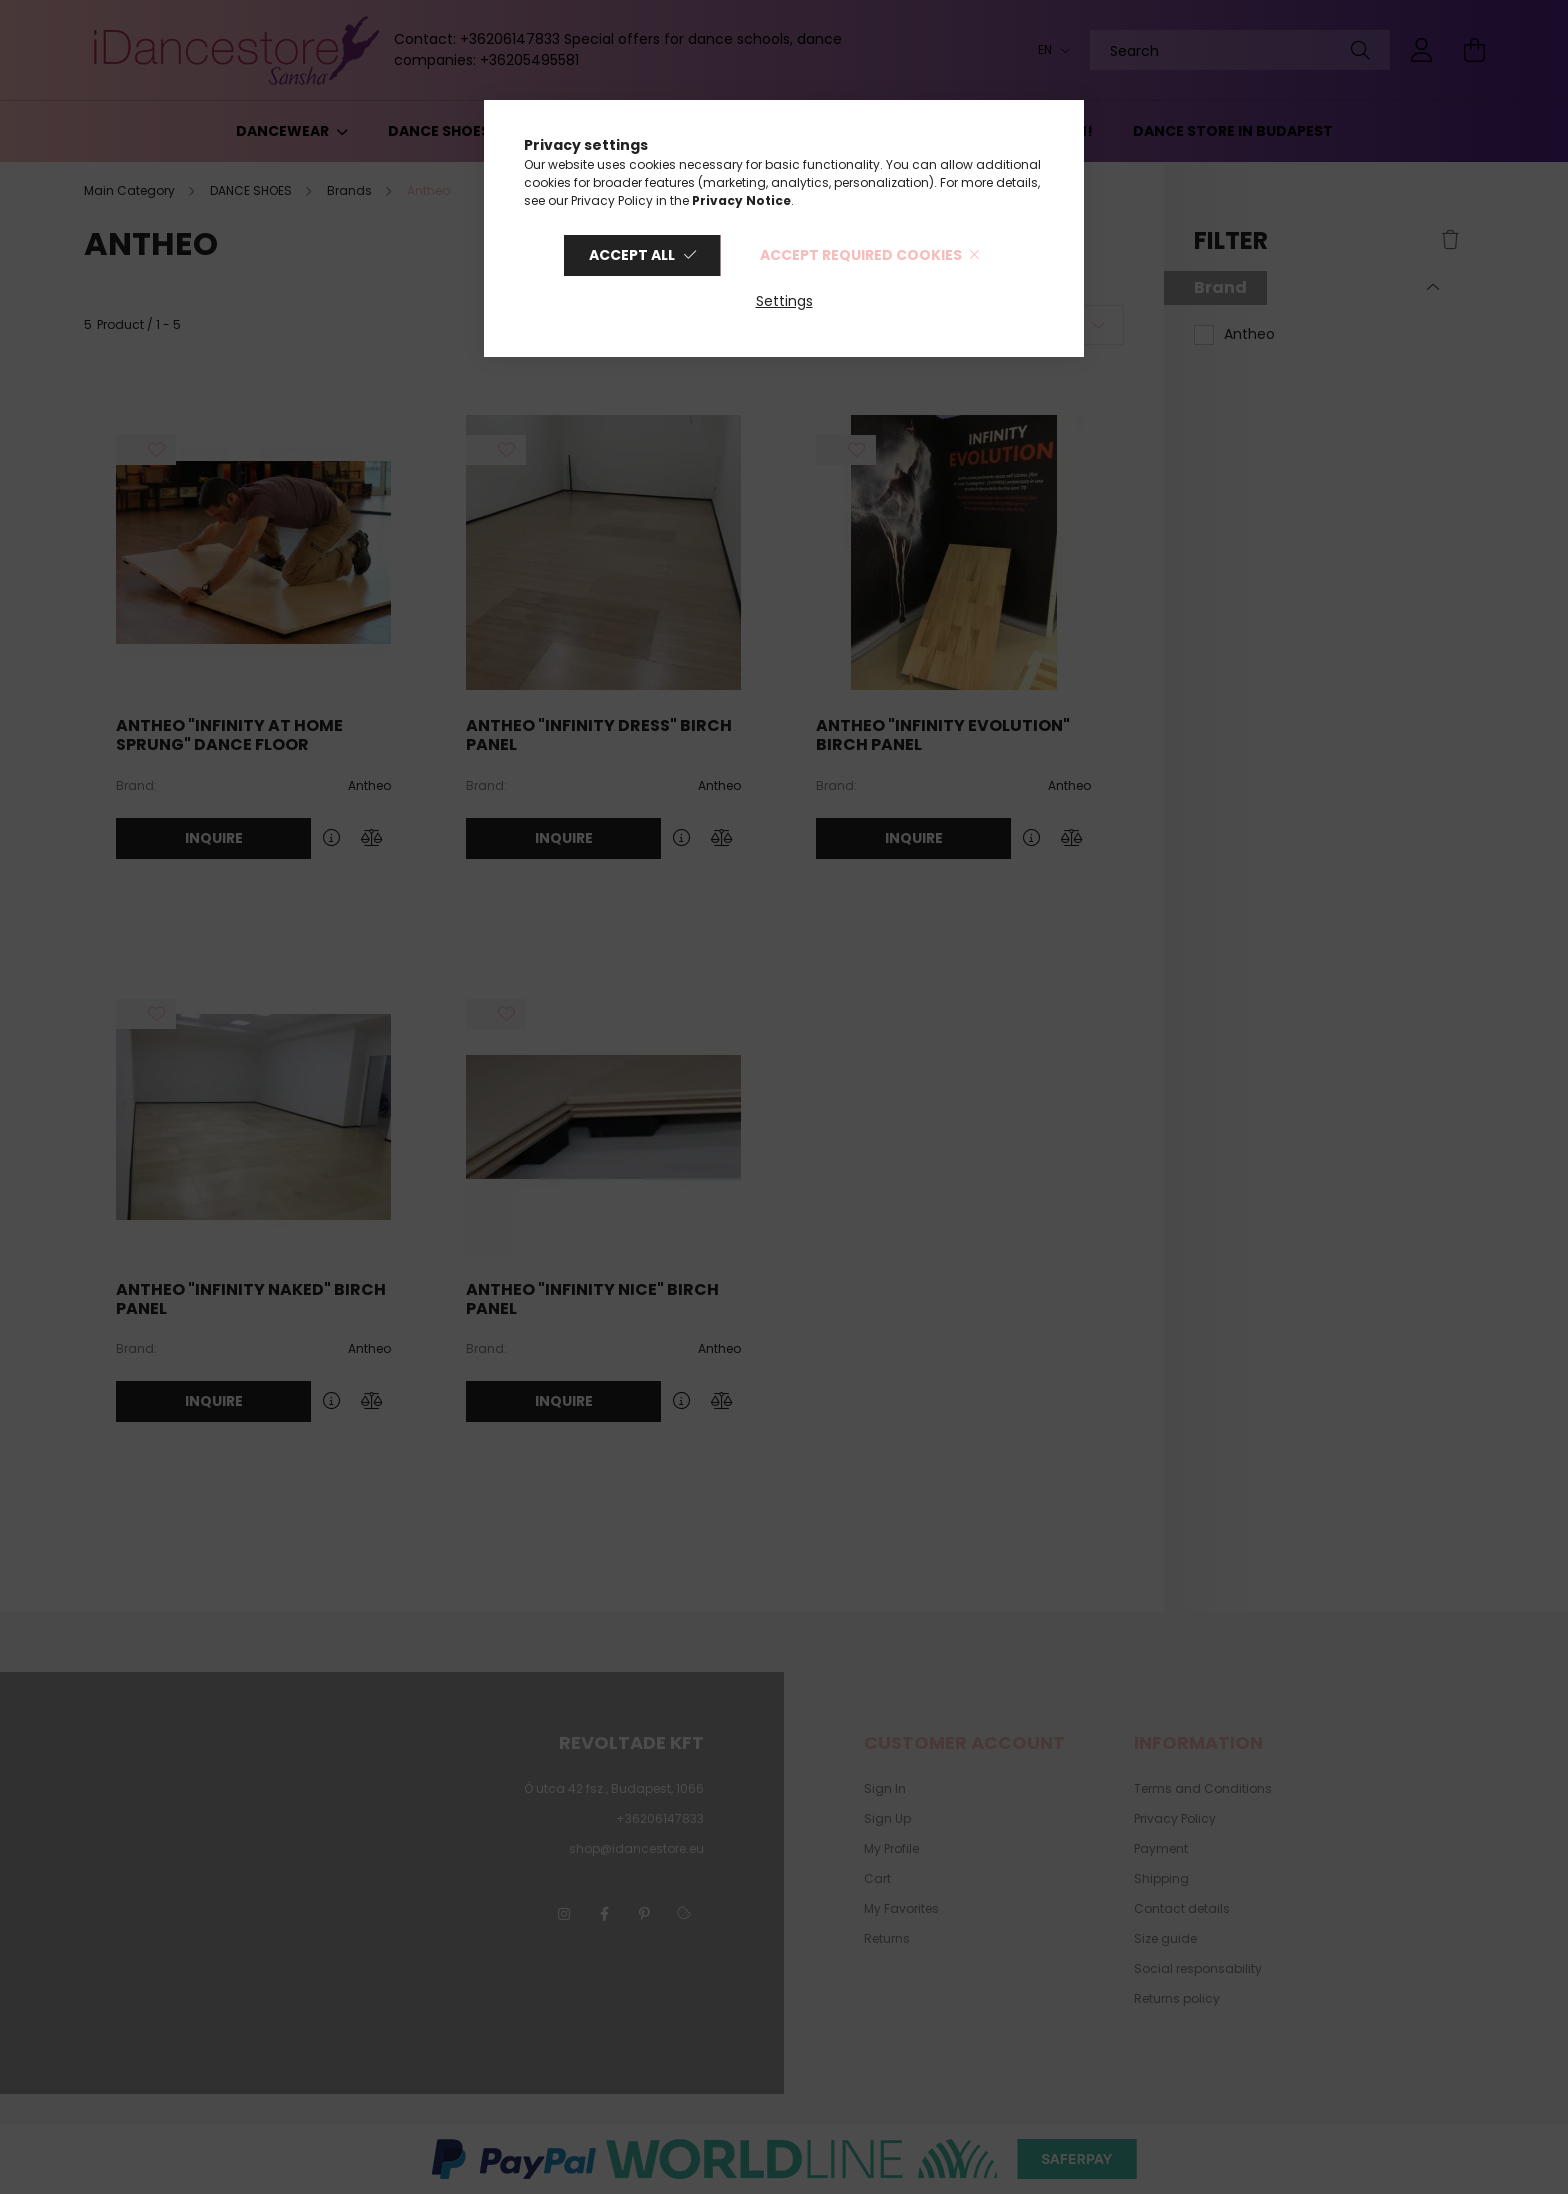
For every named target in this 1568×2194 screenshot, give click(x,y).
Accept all (632, 255)
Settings (784, 301)
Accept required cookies (861, 255)
